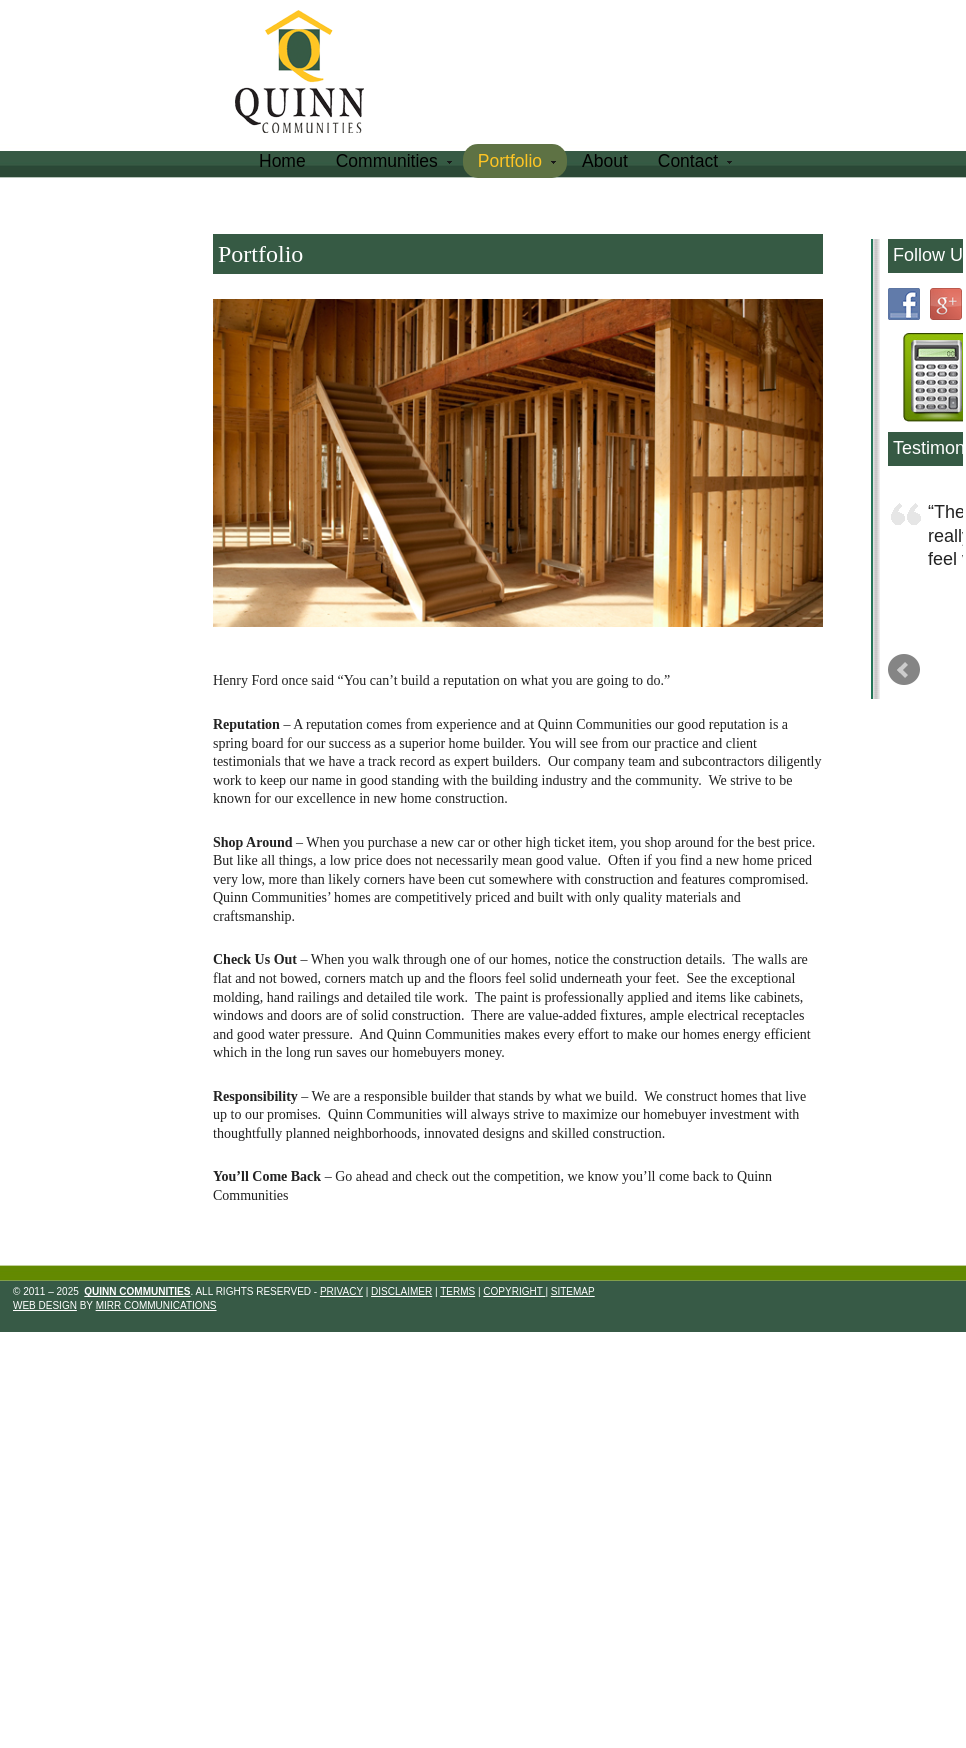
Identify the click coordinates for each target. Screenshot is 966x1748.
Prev (904, 670)
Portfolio (515, 164)
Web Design (45, 1305)
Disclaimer (401, 1291)
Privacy (341, 1291)
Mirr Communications (156, 1305)
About (605, 161)
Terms (457, 1291)
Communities (392, 164)
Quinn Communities (313, 74)
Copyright (514, 1291)
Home (282, 161)
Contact (693, 164)
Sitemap (573, 1291)
